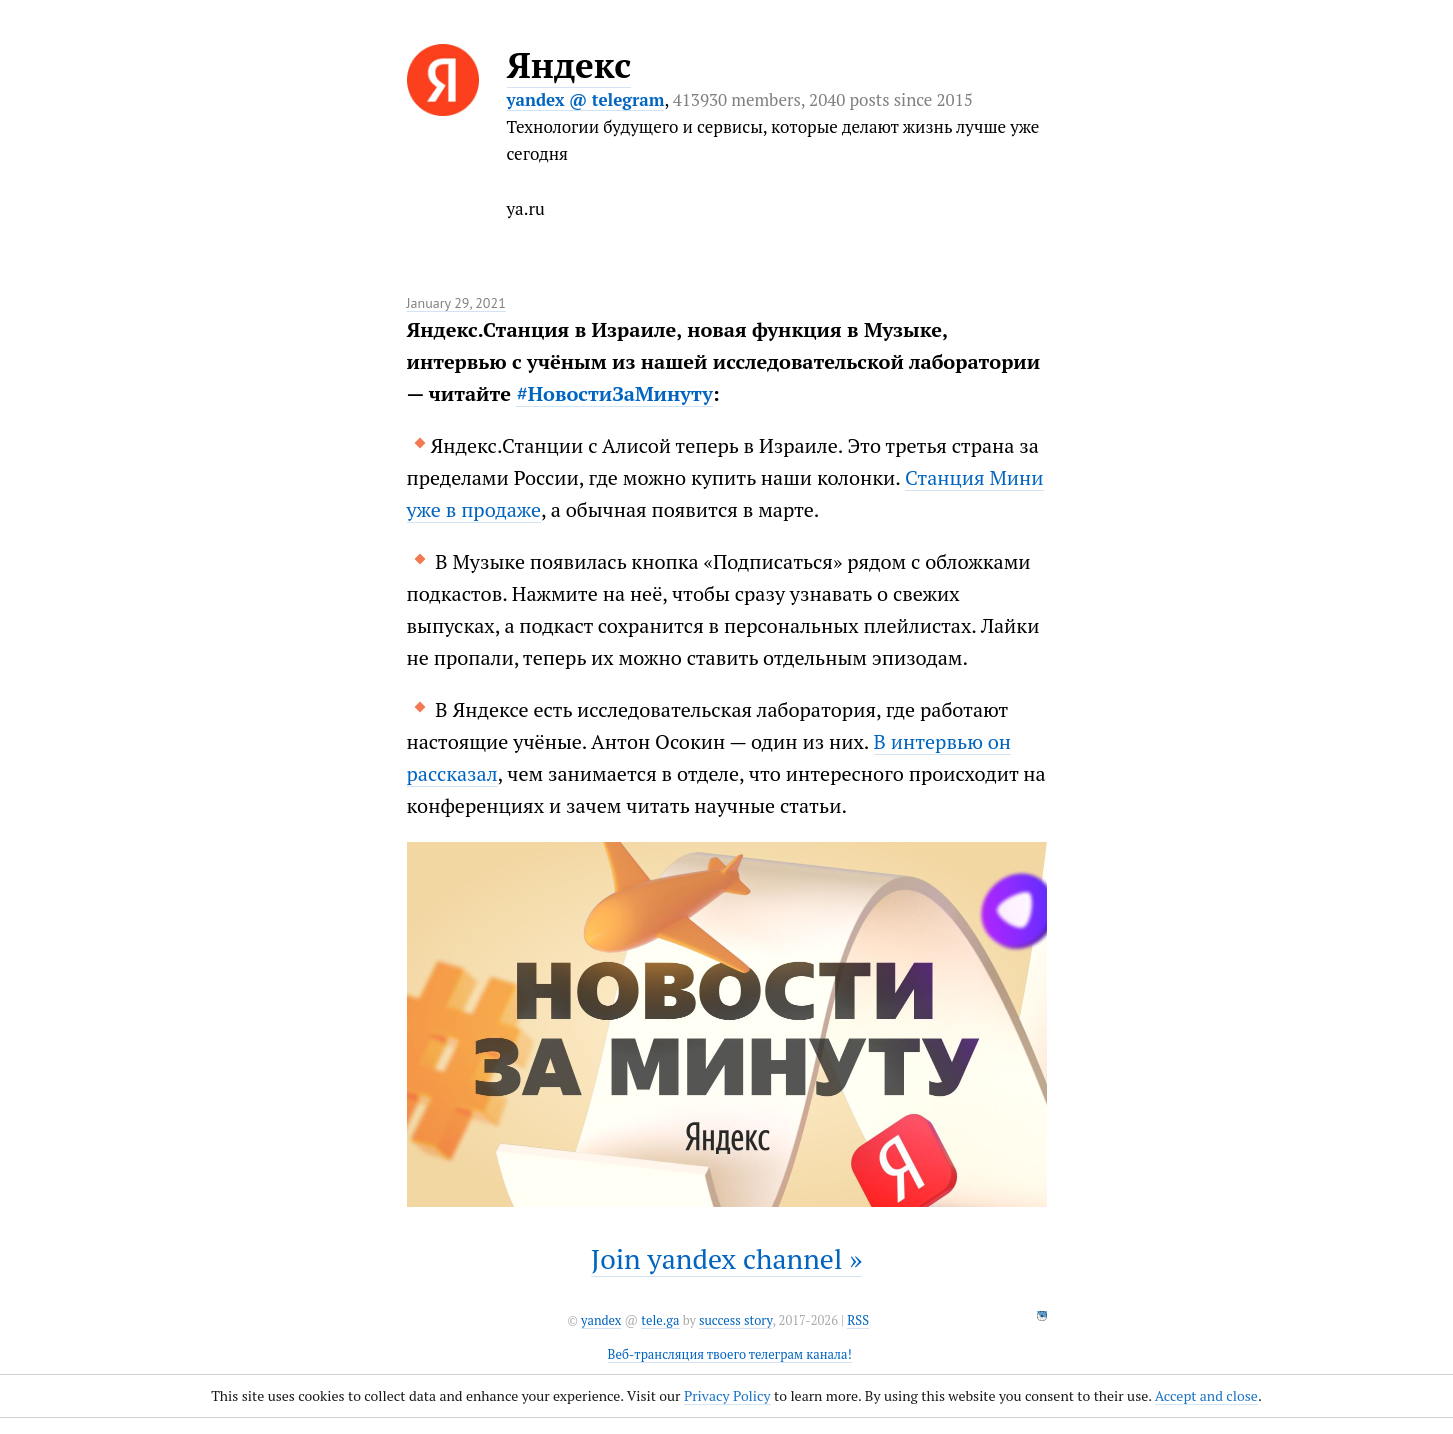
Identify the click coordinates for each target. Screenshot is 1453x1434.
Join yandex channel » (727, 1258)
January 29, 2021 (456, 303)
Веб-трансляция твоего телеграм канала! (730, 1354)
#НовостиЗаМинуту (614, 393)
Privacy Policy (727, 1395)
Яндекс (569, 65)
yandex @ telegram (586, 99)
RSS (858, 1320)
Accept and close (1206, 1395)
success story (735, 1320)
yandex (601, 1320)
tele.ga (660, 1320)
